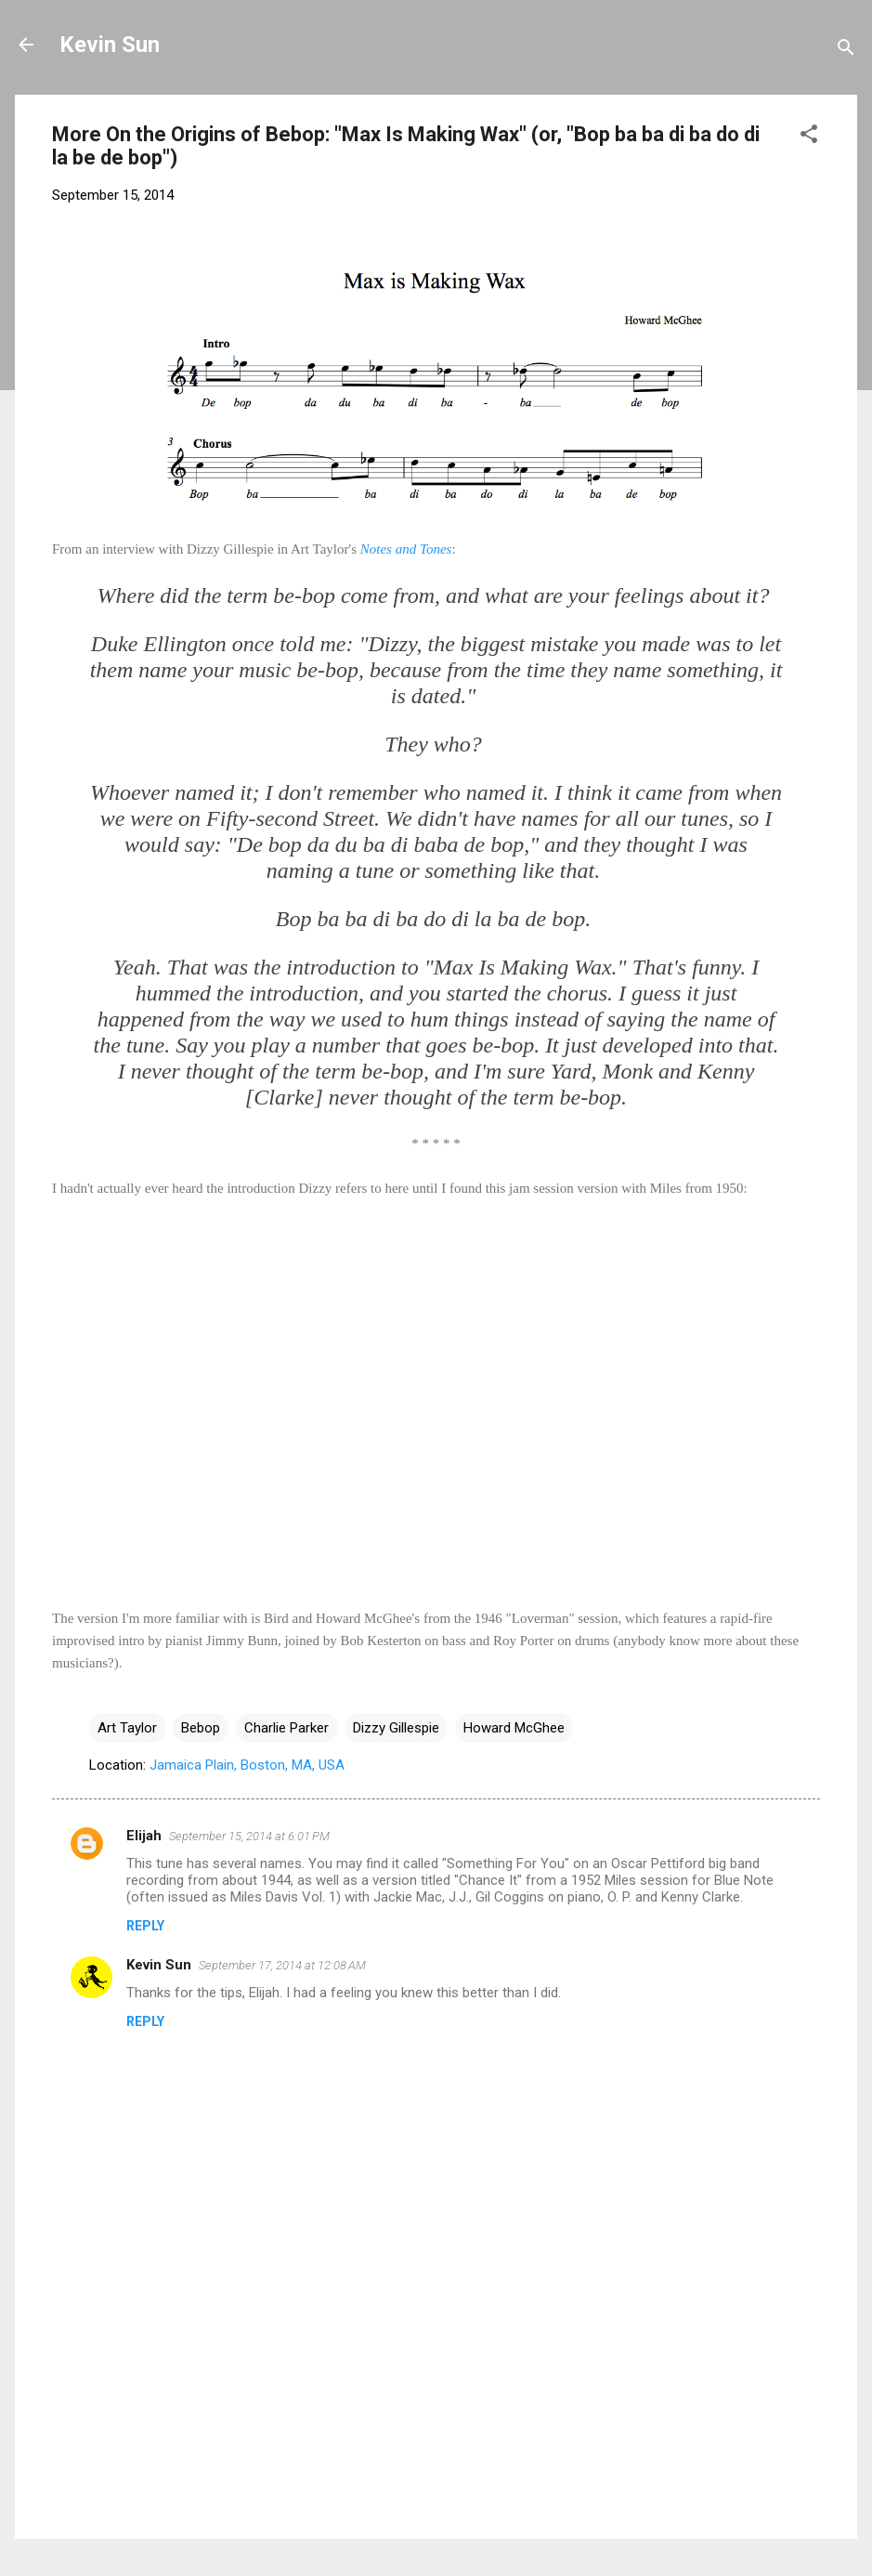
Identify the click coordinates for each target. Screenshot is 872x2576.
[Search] (846, 50)
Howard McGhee (514, 1728)
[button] (809, 137)
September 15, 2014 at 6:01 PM (249, 1836)
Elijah (144, 1835)
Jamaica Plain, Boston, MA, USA (247, 1765)
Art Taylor (127, 1728)
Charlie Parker (286, 1728)
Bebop (200, 1728)
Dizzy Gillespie (396, 1728)
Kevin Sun (109, 45)
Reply (145, 1925)
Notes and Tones (406, 549)
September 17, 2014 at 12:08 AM (282, 1965)
